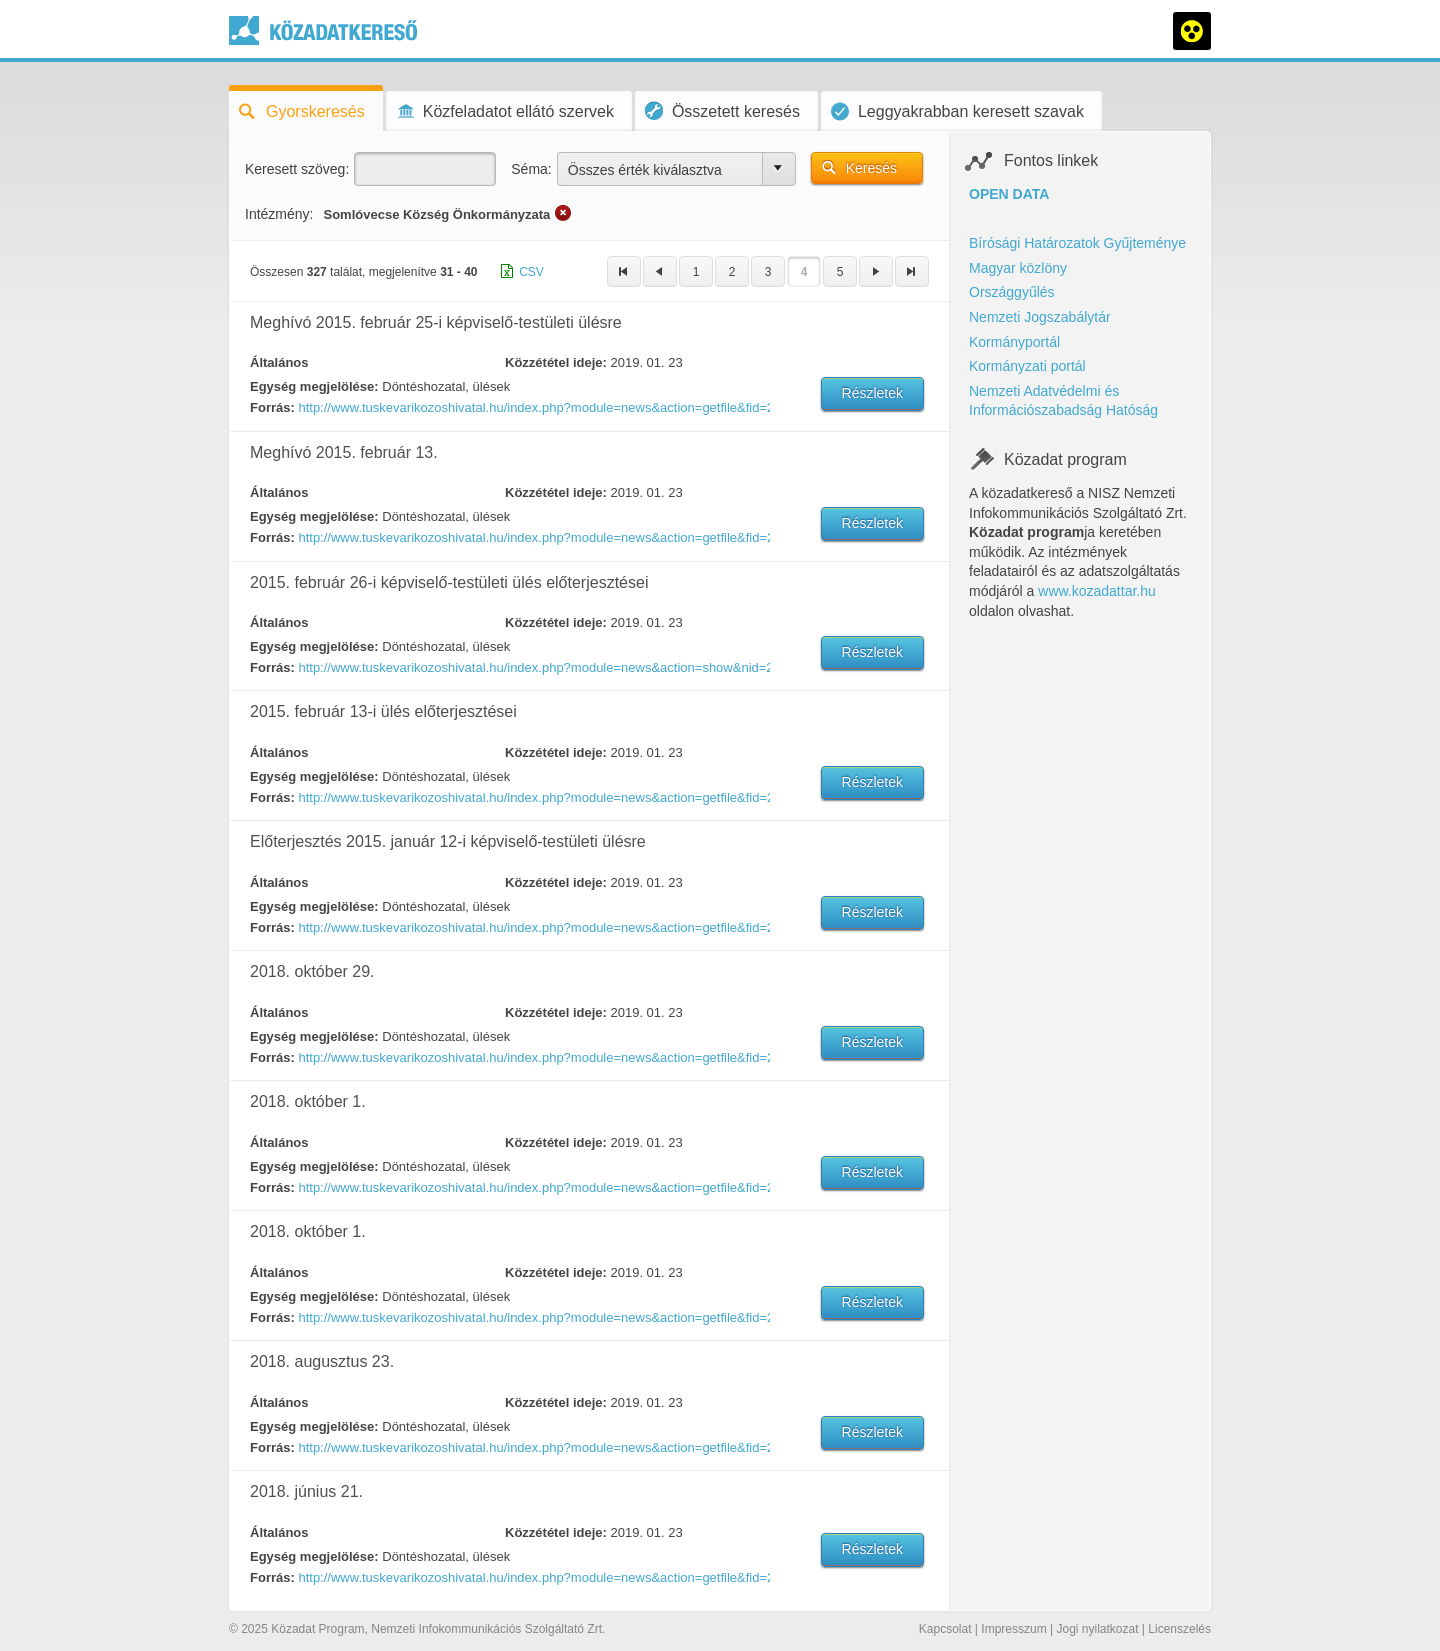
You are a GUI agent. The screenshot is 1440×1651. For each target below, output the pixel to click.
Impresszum (1013, 1629)
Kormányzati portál (1027, 366)
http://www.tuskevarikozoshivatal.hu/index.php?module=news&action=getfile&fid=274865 (533, 1317)
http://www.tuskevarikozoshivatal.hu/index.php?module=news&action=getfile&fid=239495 (533, 797)
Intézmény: (279, 214)
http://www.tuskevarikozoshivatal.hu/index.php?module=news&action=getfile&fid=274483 (533, 1447)
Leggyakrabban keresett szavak (957, 111)
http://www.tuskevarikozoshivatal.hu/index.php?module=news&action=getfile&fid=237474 (533, 927)
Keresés (871, 168)
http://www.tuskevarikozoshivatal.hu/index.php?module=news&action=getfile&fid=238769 (533, 407)
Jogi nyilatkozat (1097, 1629)
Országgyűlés (1012, 292)
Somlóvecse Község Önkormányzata (436, 214)
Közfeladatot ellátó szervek (505, 111)
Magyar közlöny (1018, 268)
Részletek (872, 393)
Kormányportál (1014, 342)
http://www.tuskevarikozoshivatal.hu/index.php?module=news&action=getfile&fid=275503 (533, 1057)
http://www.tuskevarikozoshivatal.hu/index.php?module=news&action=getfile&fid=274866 (533, 1187)
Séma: (531, 169)
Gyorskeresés (302, 111)
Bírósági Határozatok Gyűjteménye (1077, 243)
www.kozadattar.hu (1097, 591)
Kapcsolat (945, 1629)
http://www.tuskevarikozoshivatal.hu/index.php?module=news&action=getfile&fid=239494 (533, 537)
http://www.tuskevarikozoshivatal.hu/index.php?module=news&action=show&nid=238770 (533, 667)
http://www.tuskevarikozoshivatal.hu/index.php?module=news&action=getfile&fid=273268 (533, 1577)
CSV (531, 272)
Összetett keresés (722, 110)
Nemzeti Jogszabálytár (1040, 317)
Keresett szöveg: (297, 169)
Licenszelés (1179, 1629)
